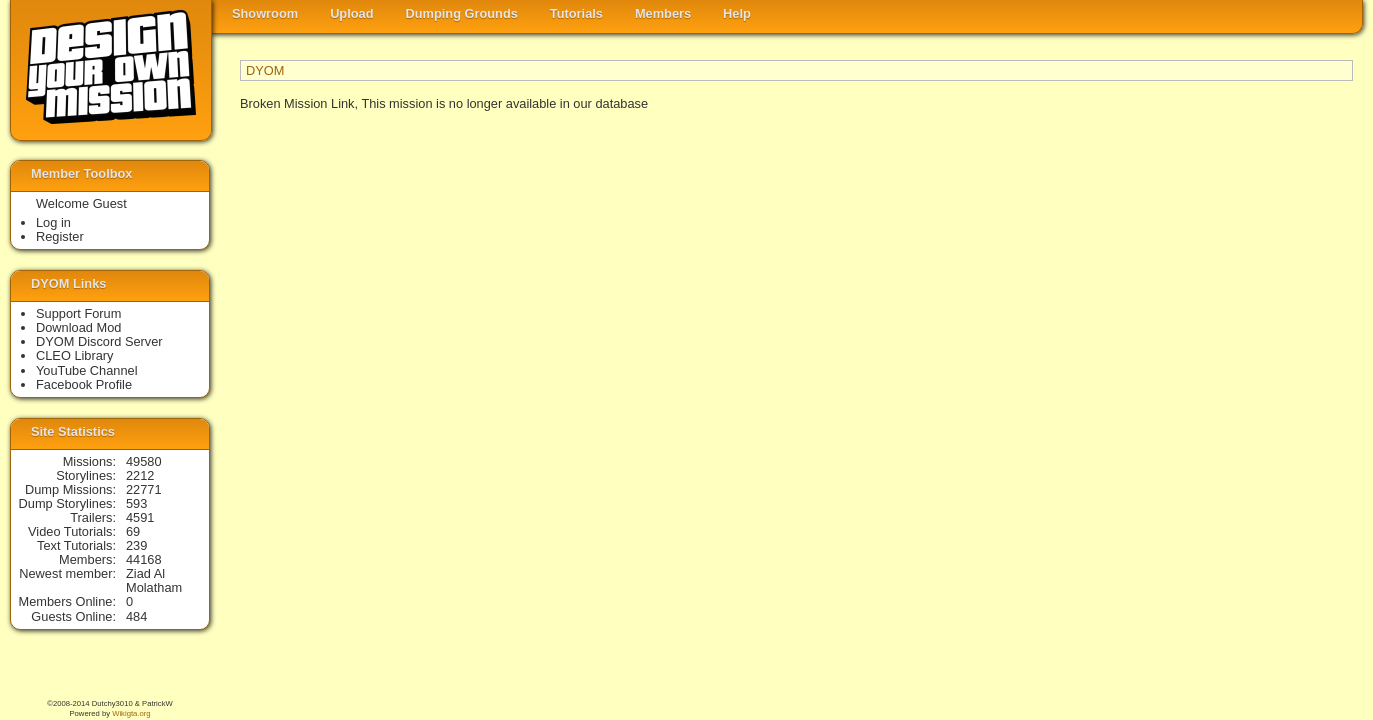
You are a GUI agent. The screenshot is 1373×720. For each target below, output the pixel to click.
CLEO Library (75, 355)
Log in (53, 222)
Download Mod (78, 327)
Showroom (265, 13)
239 (136, 545)
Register (60, 236)
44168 (144, 559)
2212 (140, 475)
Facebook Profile (84, 384)
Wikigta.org (131, 713)
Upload (351, 13)
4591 (140, 517)
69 (133, 531)
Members (663, 13)
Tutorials (576, 13)
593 (136, 503)
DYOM (265, 70)
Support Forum (78, 313)
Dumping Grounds (462, 13)
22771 (144, 489)
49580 (144, 461)
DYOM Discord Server (99, 341)
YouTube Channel (87, 370)
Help (737, 13)
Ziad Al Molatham (154, 580)
